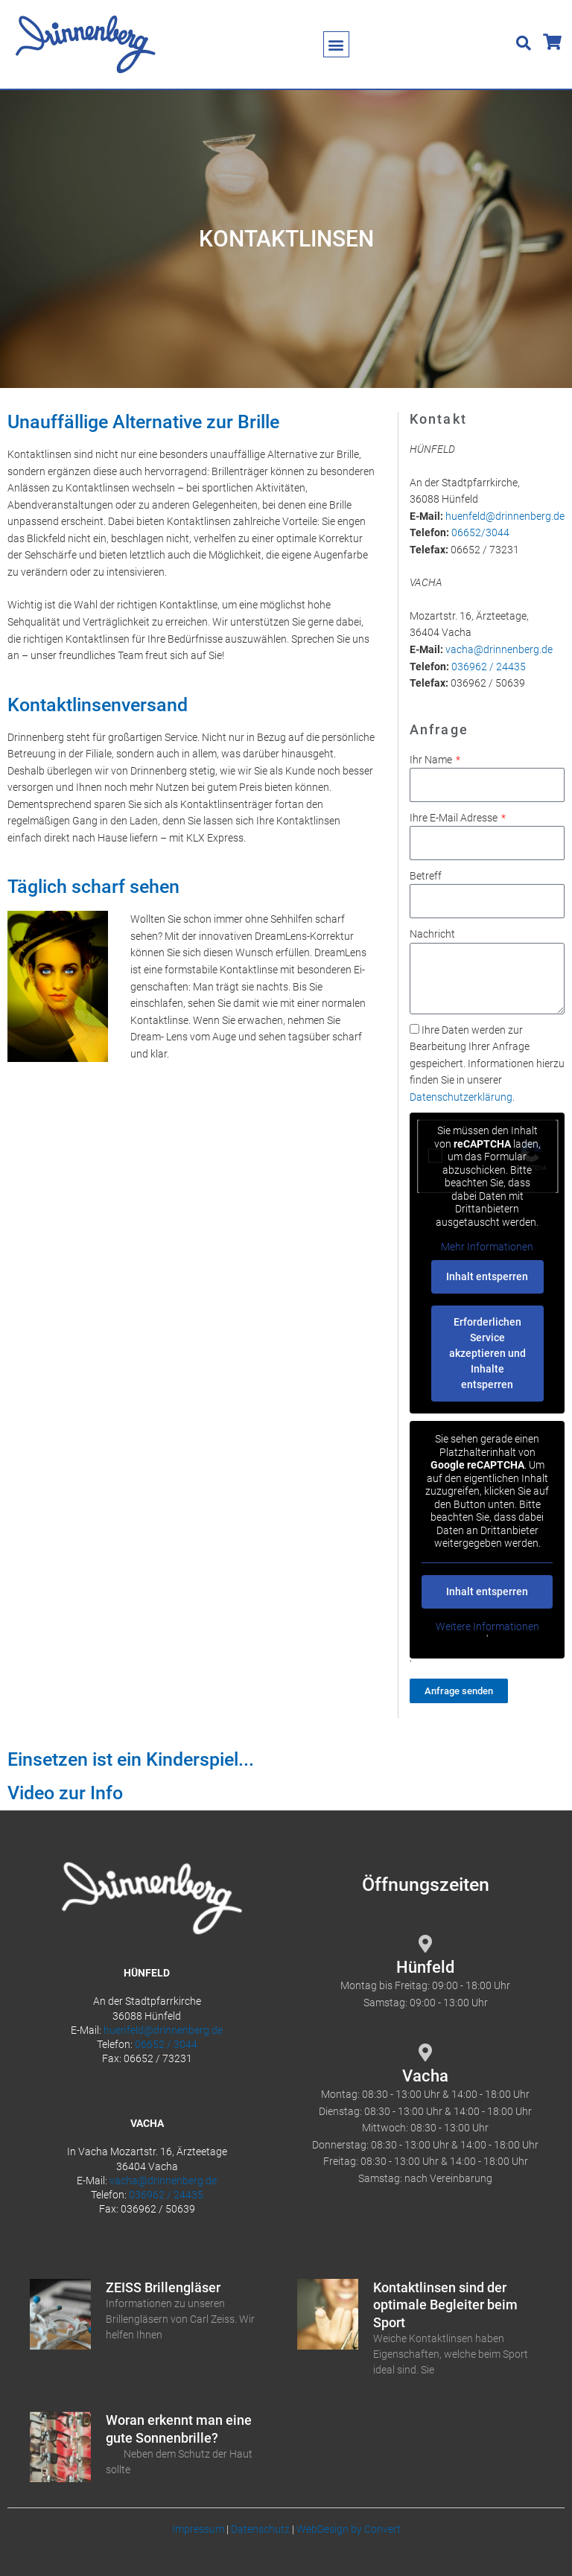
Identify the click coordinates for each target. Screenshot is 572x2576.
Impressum (198, 2529)
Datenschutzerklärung (461, 1097)
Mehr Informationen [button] (487, 1247)
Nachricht (432, 934)
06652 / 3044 (166, 2044)
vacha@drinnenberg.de (499, 649)
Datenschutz (260, 2529)
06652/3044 (480, 532)
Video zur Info (65, 1793)
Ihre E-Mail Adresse (455, 818)
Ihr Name (432, 760)
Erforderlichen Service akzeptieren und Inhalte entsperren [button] (486, 1353)
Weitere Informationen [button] (486, 1626)
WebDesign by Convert (348, 2529)
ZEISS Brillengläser (163, 2287)
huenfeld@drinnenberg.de (505, 516)
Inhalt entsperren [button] (487, 1276)
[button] (336, 44)
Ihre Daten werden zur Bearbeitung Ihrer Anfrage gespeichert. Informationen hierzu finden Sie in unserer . (487, 1063)
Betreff (426, 876)
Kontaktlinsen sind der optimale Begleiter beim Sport (445, 2305)
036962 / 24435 (488, 666)
